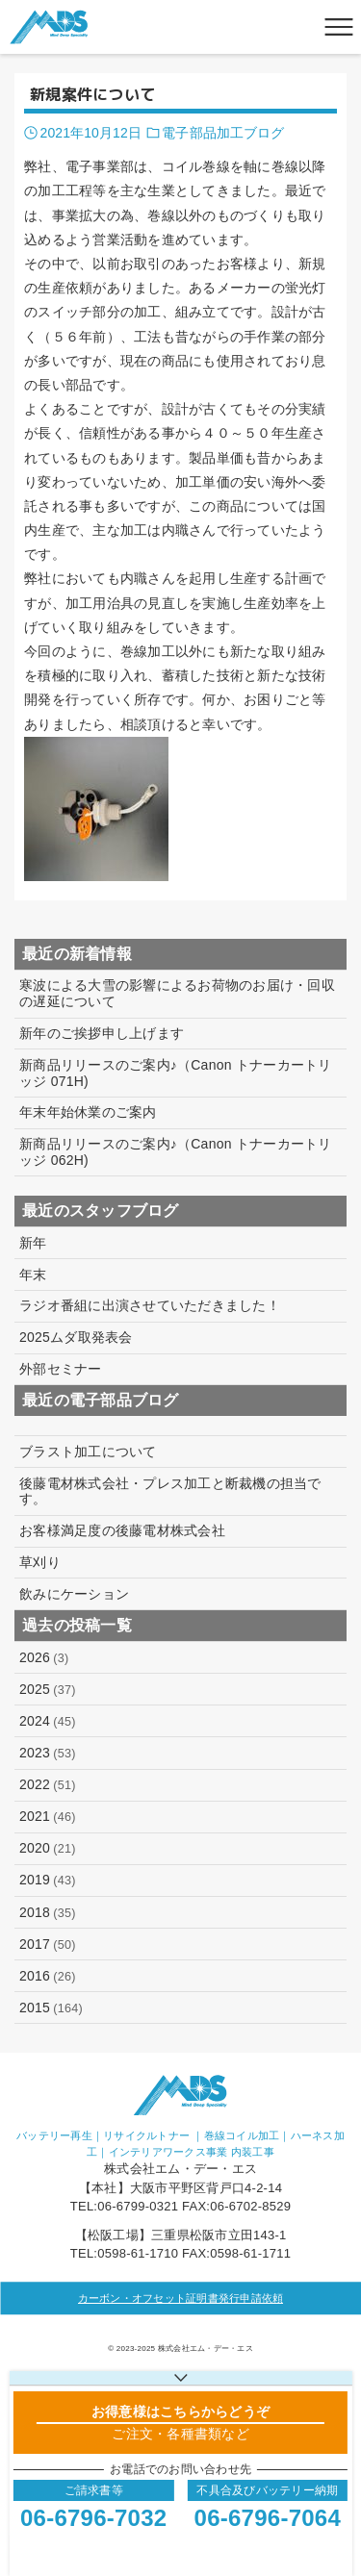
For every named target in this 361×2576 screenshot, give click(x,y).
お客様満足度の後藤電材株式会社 (122, 1530)
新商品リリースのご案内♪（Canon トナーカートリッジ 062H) (175, 1152)
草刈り (40, 1562)
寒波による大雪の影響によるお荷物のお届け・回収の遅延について (177, 993)
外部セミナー (60, 1368)
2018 (47, 1913)
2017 (47, 1944)
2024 (47, 1721)
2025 (47, 1689)
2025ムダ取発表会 (76, 1337)
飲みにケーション (74, 1594)
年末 (33, 1274)
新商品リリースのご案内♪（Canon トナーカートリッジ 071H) (175, 1073)
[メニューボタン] (339, 27)
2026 (43, 1658)
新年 (33, 1242)
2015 (51, 2008)
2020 (47, 1848)
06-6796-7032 (93, 2518)
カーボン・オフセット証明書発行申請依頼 (181, 2298)
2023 (47, 1753)
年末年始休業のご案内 (88, 1112)
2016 (47, 1976)
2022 (47, 1785)
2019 (47, 1880)
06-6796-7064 (267, 2518)
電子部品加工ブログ (223, 132)
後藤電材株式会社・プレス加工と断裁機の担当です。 (170, 1491)
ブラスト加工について (88, 1451)
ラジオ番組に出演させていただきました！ (149, 1305)
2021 (47, 1816)
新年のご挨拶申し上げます (101, 1033)
